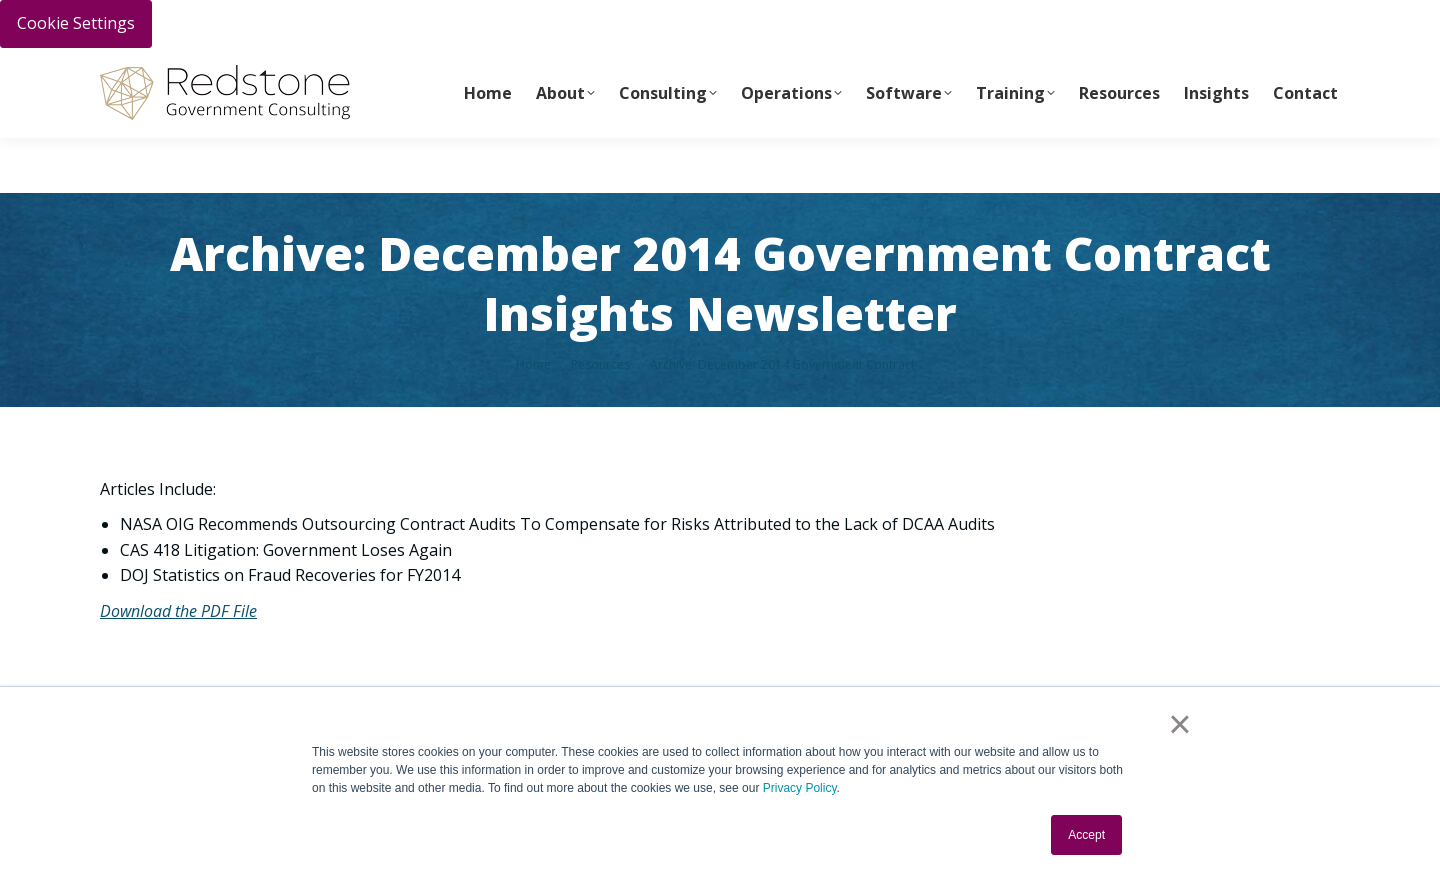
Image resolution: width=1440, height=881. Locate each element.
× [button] (1179, 724)
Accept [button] (1086, 835)
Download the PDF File (178, 611)
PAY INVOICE (137, 71)
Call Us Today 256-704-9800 (276, 71)
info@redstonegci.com (460, 71)
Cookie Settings (76, 23)
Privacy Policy (800, 788)
